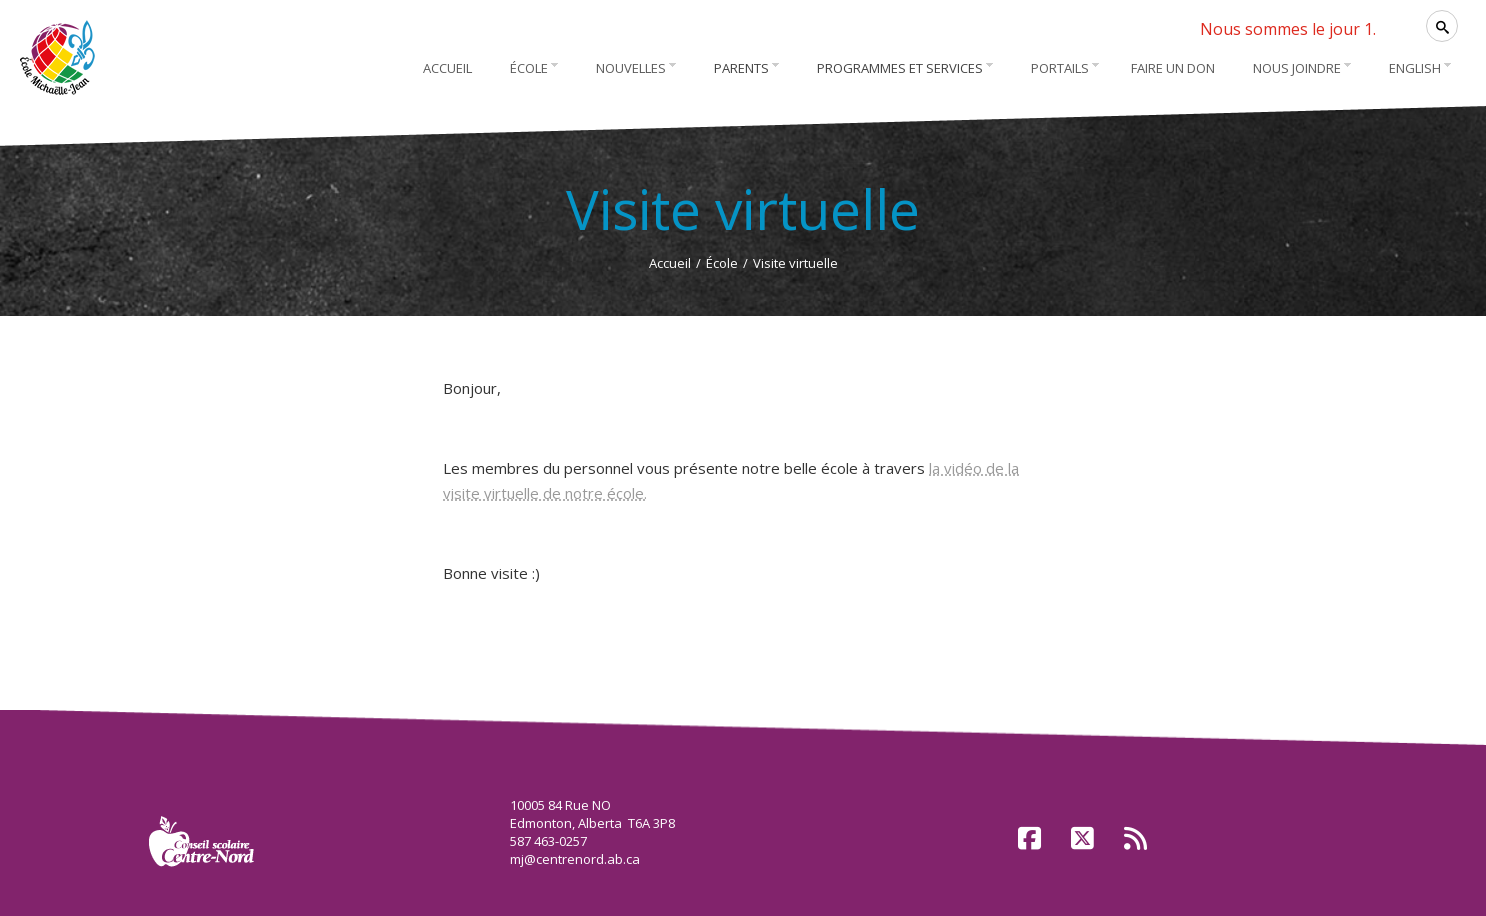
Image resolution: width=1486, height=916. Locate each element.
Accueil (670, 263)
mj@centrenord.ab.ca (575, 859)
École (722, 263)
